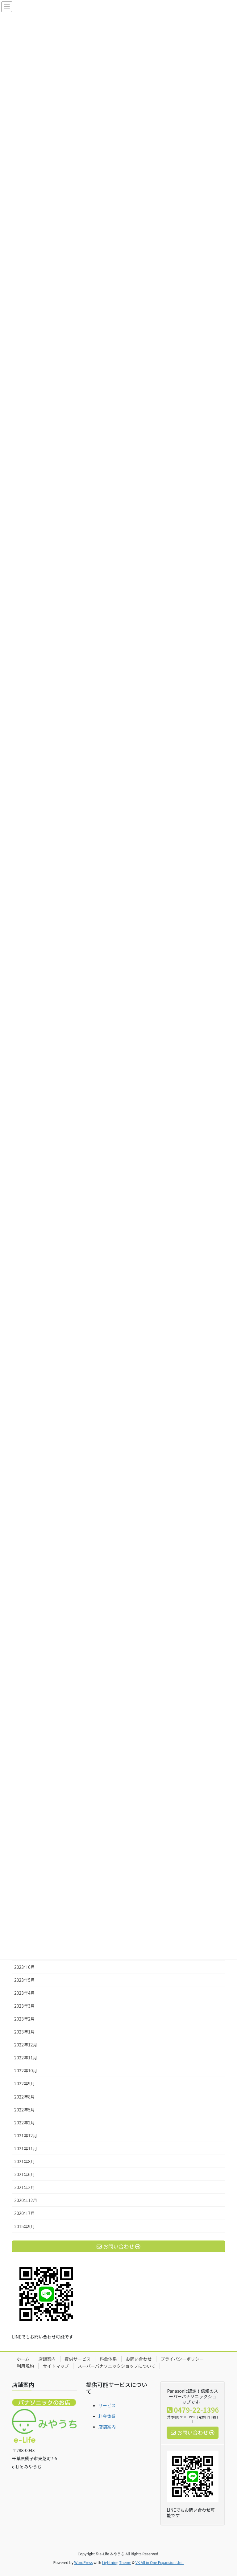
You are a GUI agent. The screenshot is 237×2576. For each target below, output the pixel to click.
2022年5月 (24, 2110)
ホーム (23, 2359)
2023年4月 (24, 1993)
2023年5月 (24, 1980)
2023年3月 (24, 2006)
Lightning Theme (116, 2562)
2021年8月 (24, 2161)
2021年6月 (24, 2174)
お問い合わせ (139, 2359)
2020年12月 (25, 2200)
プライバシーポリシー (182, 2359)
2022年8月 (24, 2097)
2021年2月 (24, 2187)
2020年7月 (24, 2213)
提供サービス (78, 2359)
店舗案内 (47, 2359)
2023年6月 (24, 1967)
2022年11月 (25, 2057)
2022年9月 (24, 2083)
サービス (107, 2405)
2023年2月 (24, 2019)
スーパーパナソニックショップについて (116, 2366)
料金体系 (108, 2359)
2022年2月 (24, 2122)
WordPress (83, 2562)
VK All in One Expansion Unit (159, 2562)
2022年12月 (25, 2045)
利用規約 (25, 2366)
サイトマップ (56, 2366)
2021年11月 (25, 2148)
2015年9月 (24, 2226)
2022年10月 (25, 2070)
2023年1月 (24, 2032)
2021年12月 (25, 2135)
